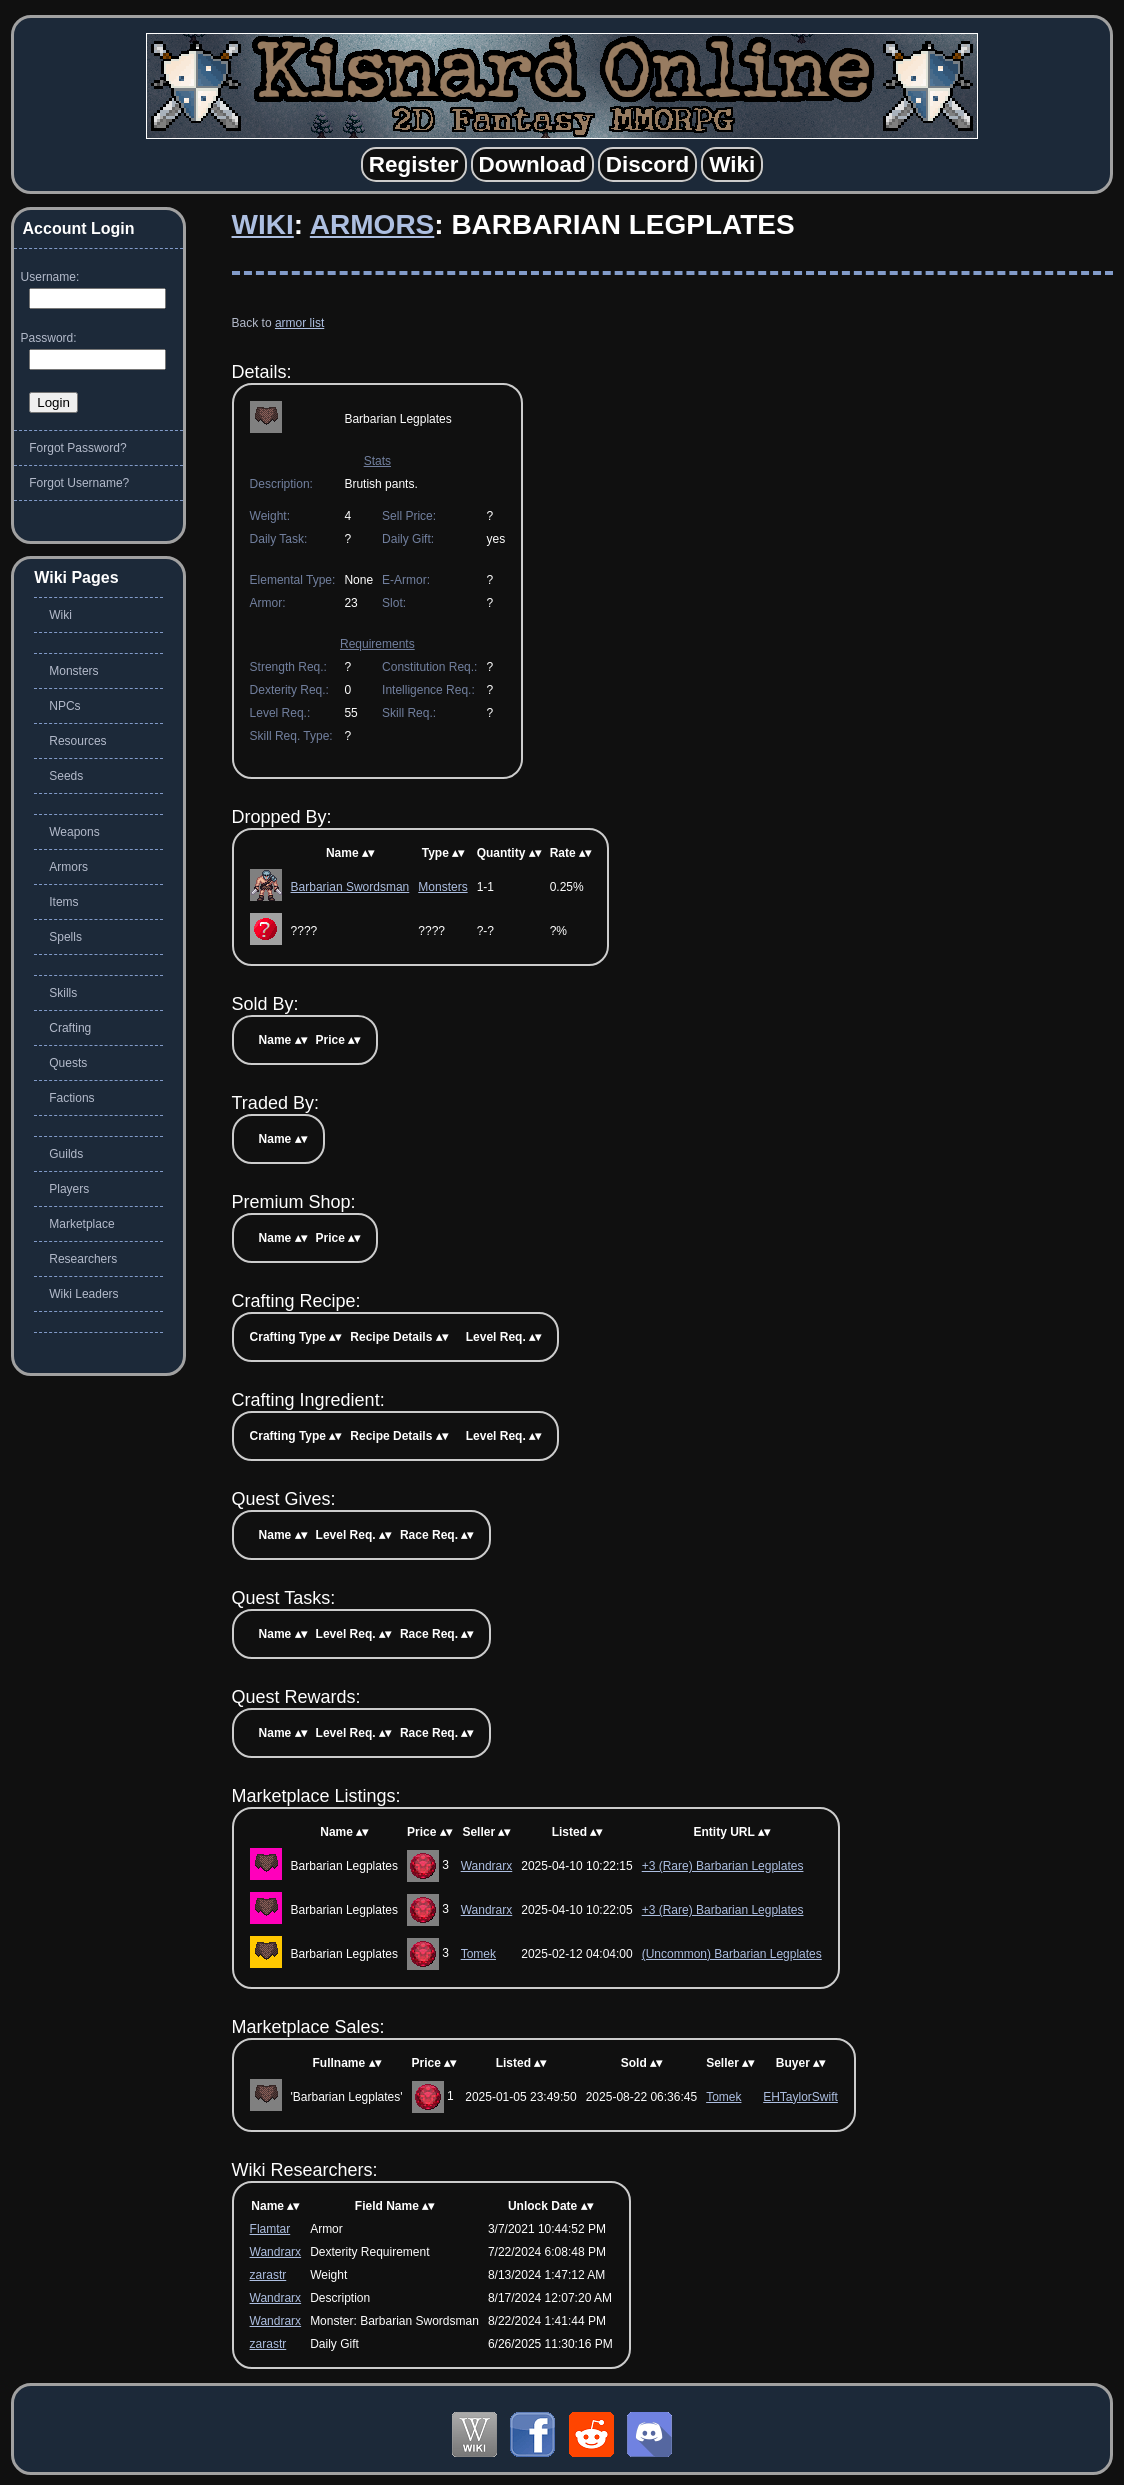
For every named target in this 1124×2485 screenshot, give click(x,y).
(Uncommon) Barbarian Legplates (732, 1954)
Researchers (83, 1259)
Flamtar (270, 2229)
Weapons (74, 832)
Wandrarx (487, 1866)
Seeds (66, 776)
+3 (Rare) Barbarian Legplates (723, 1866)
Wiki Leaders (83, 1294)
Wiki (263, 224)
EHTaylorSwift (800, 2097)
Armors (372, 224)
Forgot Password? (77, 448)
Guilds (66, 1154)
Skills (63, 993)
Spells (65, 937)
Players (69, 1189)
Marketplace (81, 1224)
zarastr (268, 2275)
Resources (77, 741)
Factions (71, 1098)
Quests (68, 1063)
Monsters (442, 887)
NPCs (64, 706)
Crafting (70, 1028)
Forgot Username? (79, 483)
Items (63, 902)
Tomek (478, 1954)
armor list (299, 323)
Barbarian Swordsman (350, 887)
